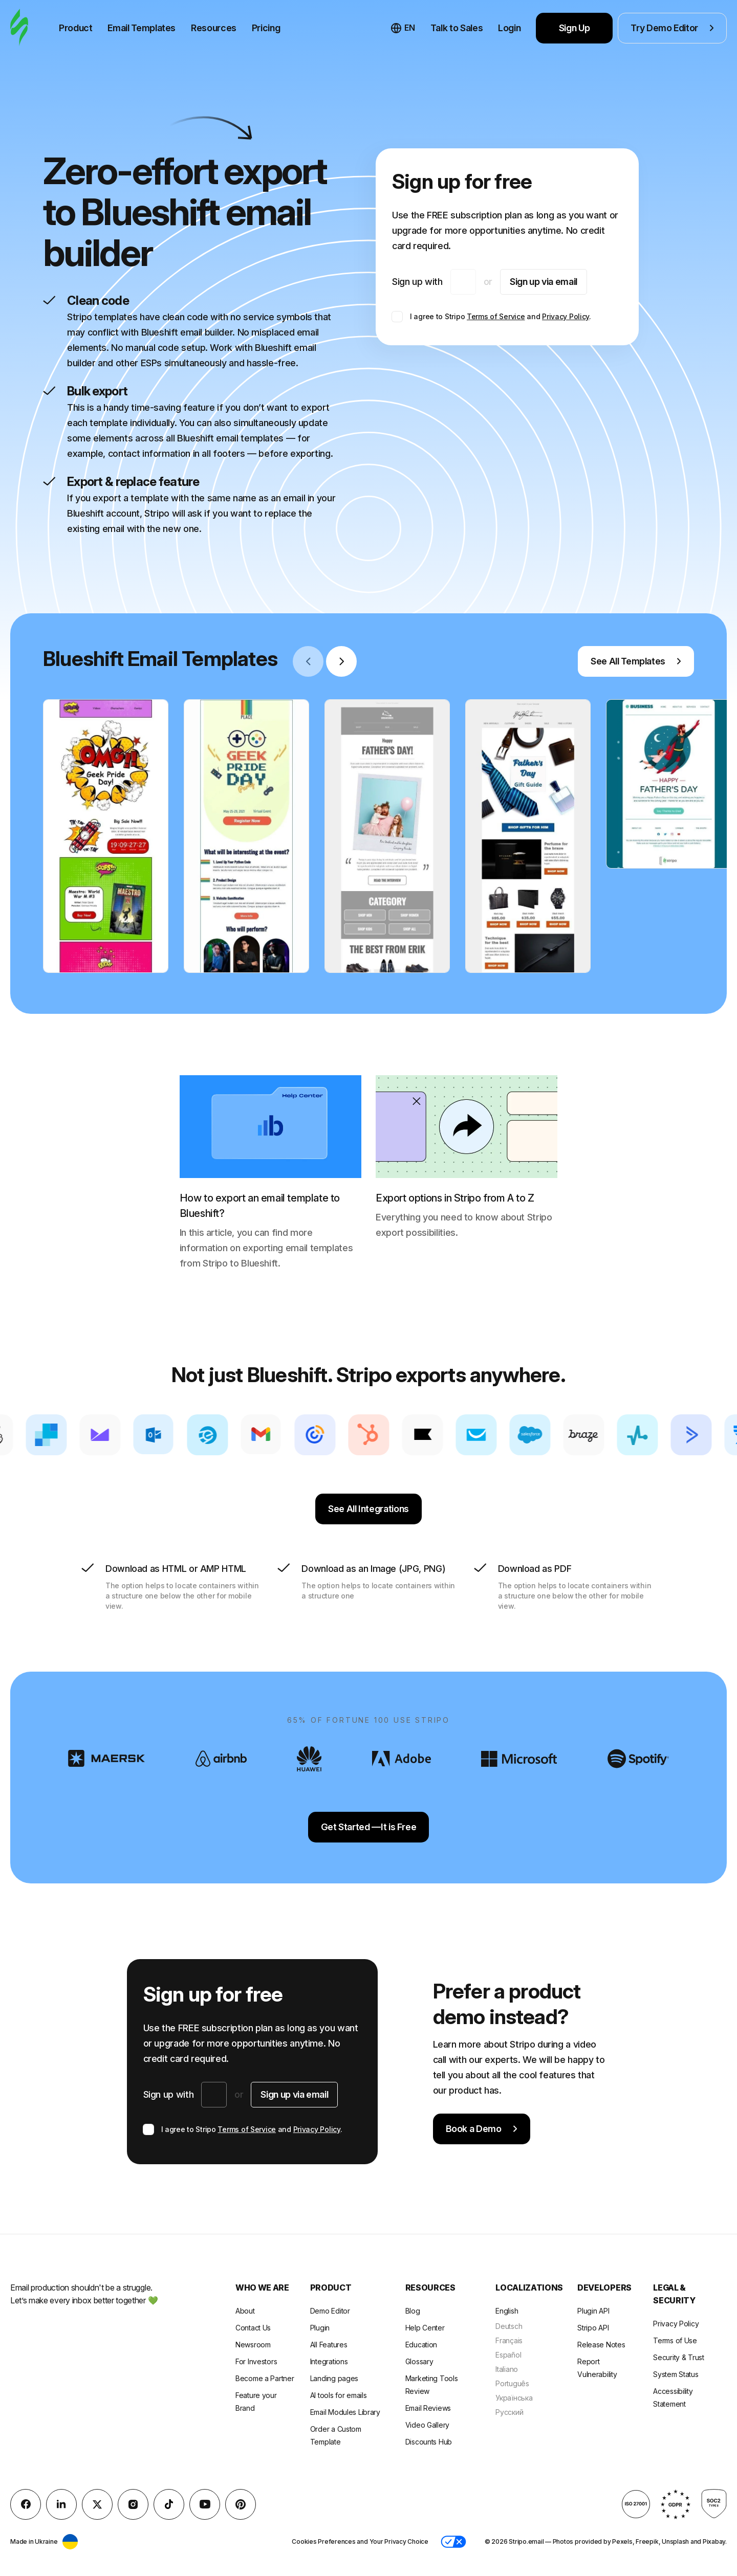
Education (421, 2344)
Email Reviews (428, 2408)
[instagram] (133, 2504)
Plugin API (593, 2310)
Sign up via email (543, 281)
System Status (675, 2374)
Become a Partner (264, 2378)
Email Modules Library (345, 2412)
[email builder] (19, 28)
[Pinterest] (240, 2504)
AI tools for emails (338, 2395)
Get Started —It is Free (369, 1827)
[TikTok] (169, 2504)
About (245, 2310)
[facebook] (25, 2504)
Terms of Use (675, 2340)
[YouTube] (204, 2504)
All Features (329, 2344)
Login (509, 28)
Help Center (425, 2327)
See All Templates (636, 661)
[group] (105, 836)
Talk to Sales (456, 28)
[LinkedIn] (61, 2504)
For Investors (256, 2361)
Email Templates (141, 28)
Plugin (320, 2327)
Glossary (419, 2361)
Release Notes (601, 2344)
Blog (412, 2310)
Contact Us (253, 2327)
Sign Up (574, 28)
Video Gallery (427, 2424)
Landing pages (334, 2378)
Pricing (266, 28)
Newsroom (253, 2344)
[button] (453, 2542)
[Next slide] (341, 661)
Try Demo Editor (672, 28)
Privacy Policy (565, 316)
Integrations (329, 2361)
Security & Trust (678, 2357)
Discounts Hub (428, 2441)
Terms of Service (496, 316)
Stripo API (593, 2327)
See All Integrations (368, 1508)
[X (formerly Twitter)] (97, 2504)
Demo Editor (330, 2310)
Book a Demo (481, 2128)
